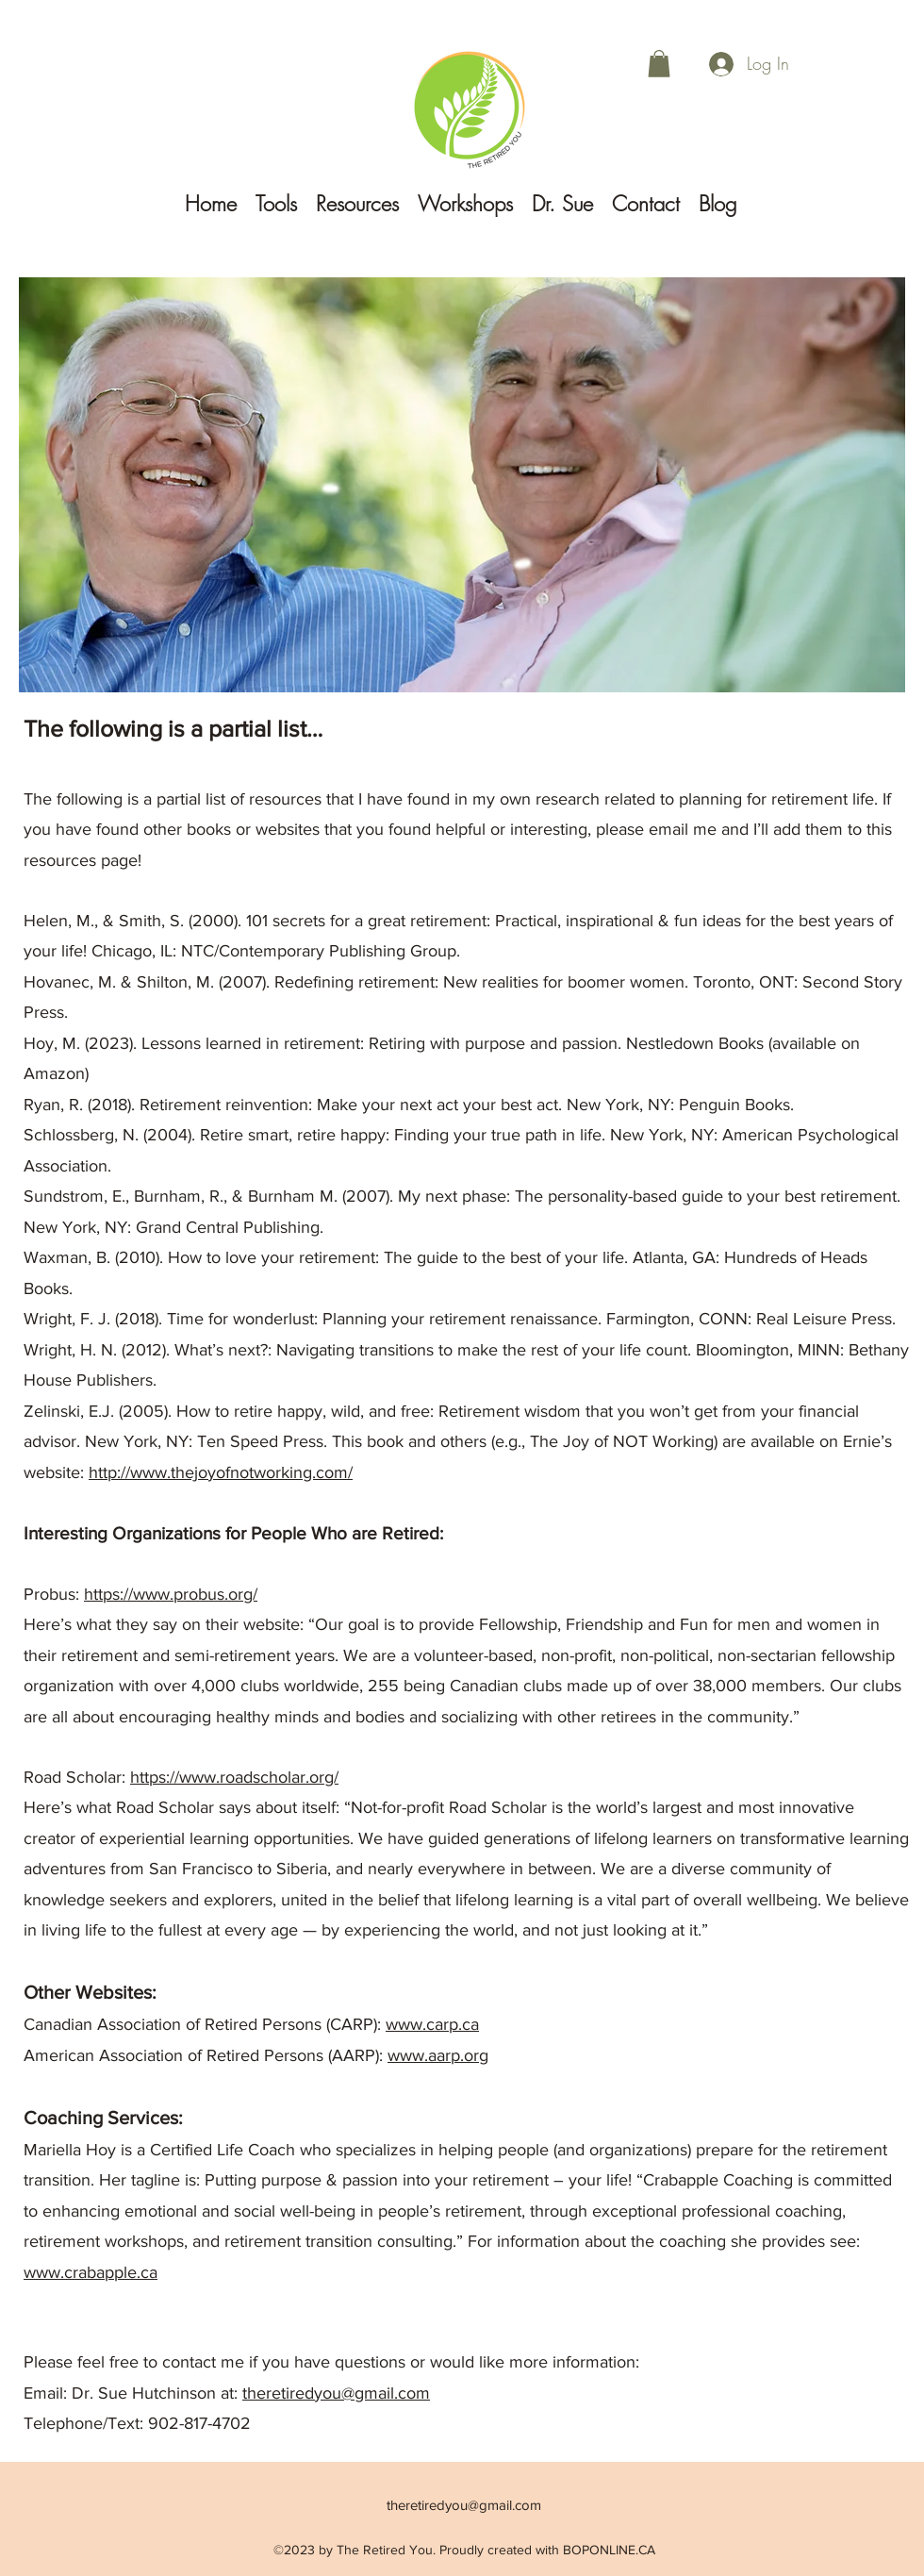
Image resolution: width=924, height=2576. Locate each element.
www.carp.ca (432, 2024)
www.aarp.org (438, 2055)
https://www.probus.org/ (170, 1594)
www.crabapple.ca (90, 2272)
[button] (659, 63)
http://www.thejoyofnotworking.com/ (221, 1472)
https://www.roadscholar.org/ (234, 1777)
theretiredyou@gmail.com (336, 2393)
